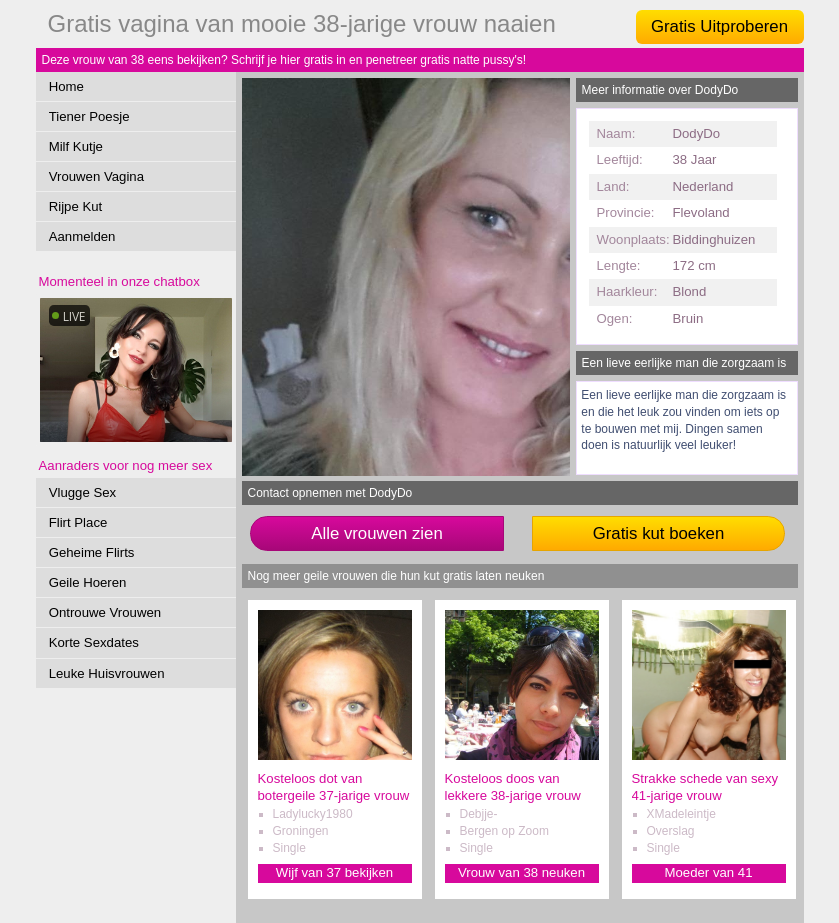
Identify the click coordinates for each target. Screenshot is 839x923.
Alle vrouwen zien (377, 533)
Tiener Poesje (89, 116)
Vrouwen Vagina (96, 176)
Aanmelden (82, 236)
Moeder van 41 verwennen (709, 873)
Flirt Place (78, 522)
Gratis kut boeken (659, 533)
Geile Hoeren (88, 582)
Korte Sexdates (94, 642)
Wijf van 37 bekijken (334, 872)
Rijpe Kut (76, 206)
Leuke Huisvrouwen (107, 673)
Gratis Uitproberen (719, 26)
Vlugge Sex (82, 492)
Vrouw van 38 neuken (521, 872)
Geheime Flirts (92, 552)
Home (66, 86)
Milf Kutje (76, 146)
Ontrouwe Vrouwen (105, 612)
